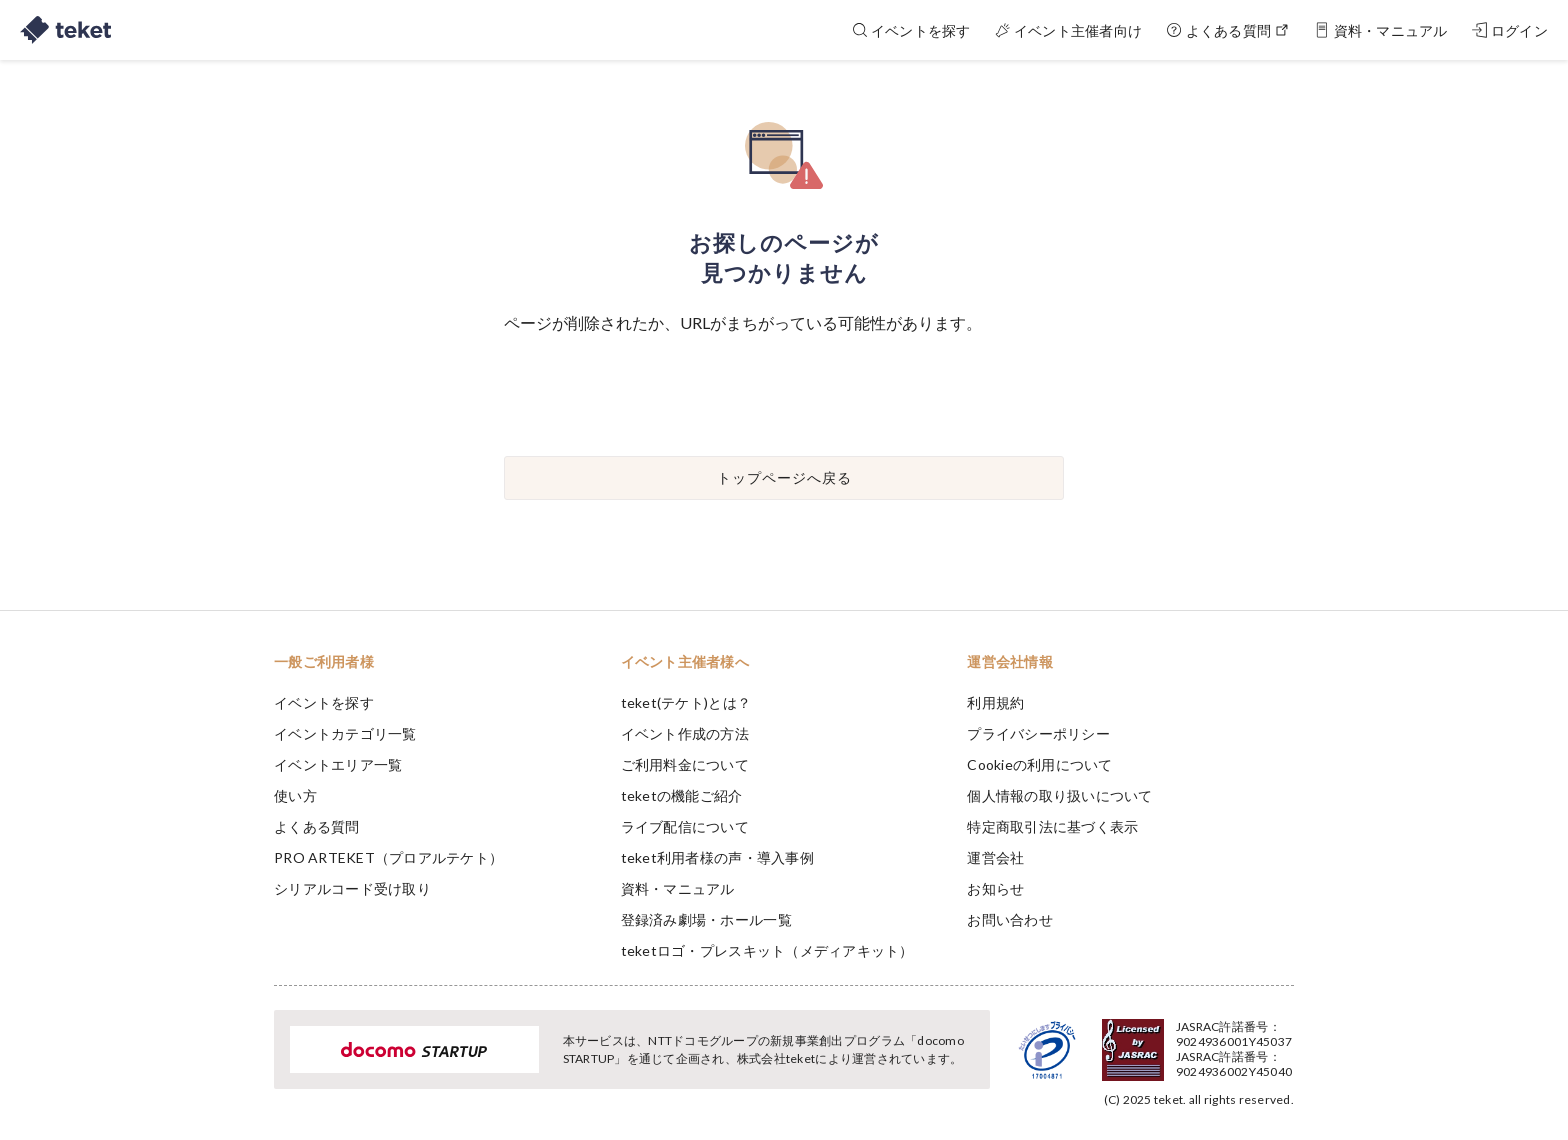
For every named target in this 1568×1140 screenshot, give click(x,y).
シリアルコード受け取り (352, 888)
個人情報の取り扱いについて (1059, 795)
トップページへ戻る (784, 477)
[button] (243, 1066)
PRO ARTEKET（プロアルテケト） (388, 857)
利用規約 (995, 702)
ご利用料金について (685, 764)
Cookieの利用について (1039, 764)
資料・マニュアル (678, 888)
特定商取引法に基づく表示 (1052, 826)
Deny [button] (1180, 1041)
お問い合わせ (1010, 919)
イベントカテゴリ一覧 (345, 733)
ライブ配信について (685, 826)
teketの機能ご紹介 (682, 795)
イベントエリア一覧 (338, 764)
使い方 (295, 795)
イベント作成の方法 (685, 733)
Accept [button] (1282, 1040)
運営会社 (995, 857)
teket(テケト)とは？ (686, 702)
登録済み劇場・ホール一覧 (706, 919)
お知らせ (995, 888)
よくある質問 (317, 826)
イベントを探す (324, 702)
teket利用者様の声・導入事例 (717, 857)
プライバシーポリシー (1038, 733)
